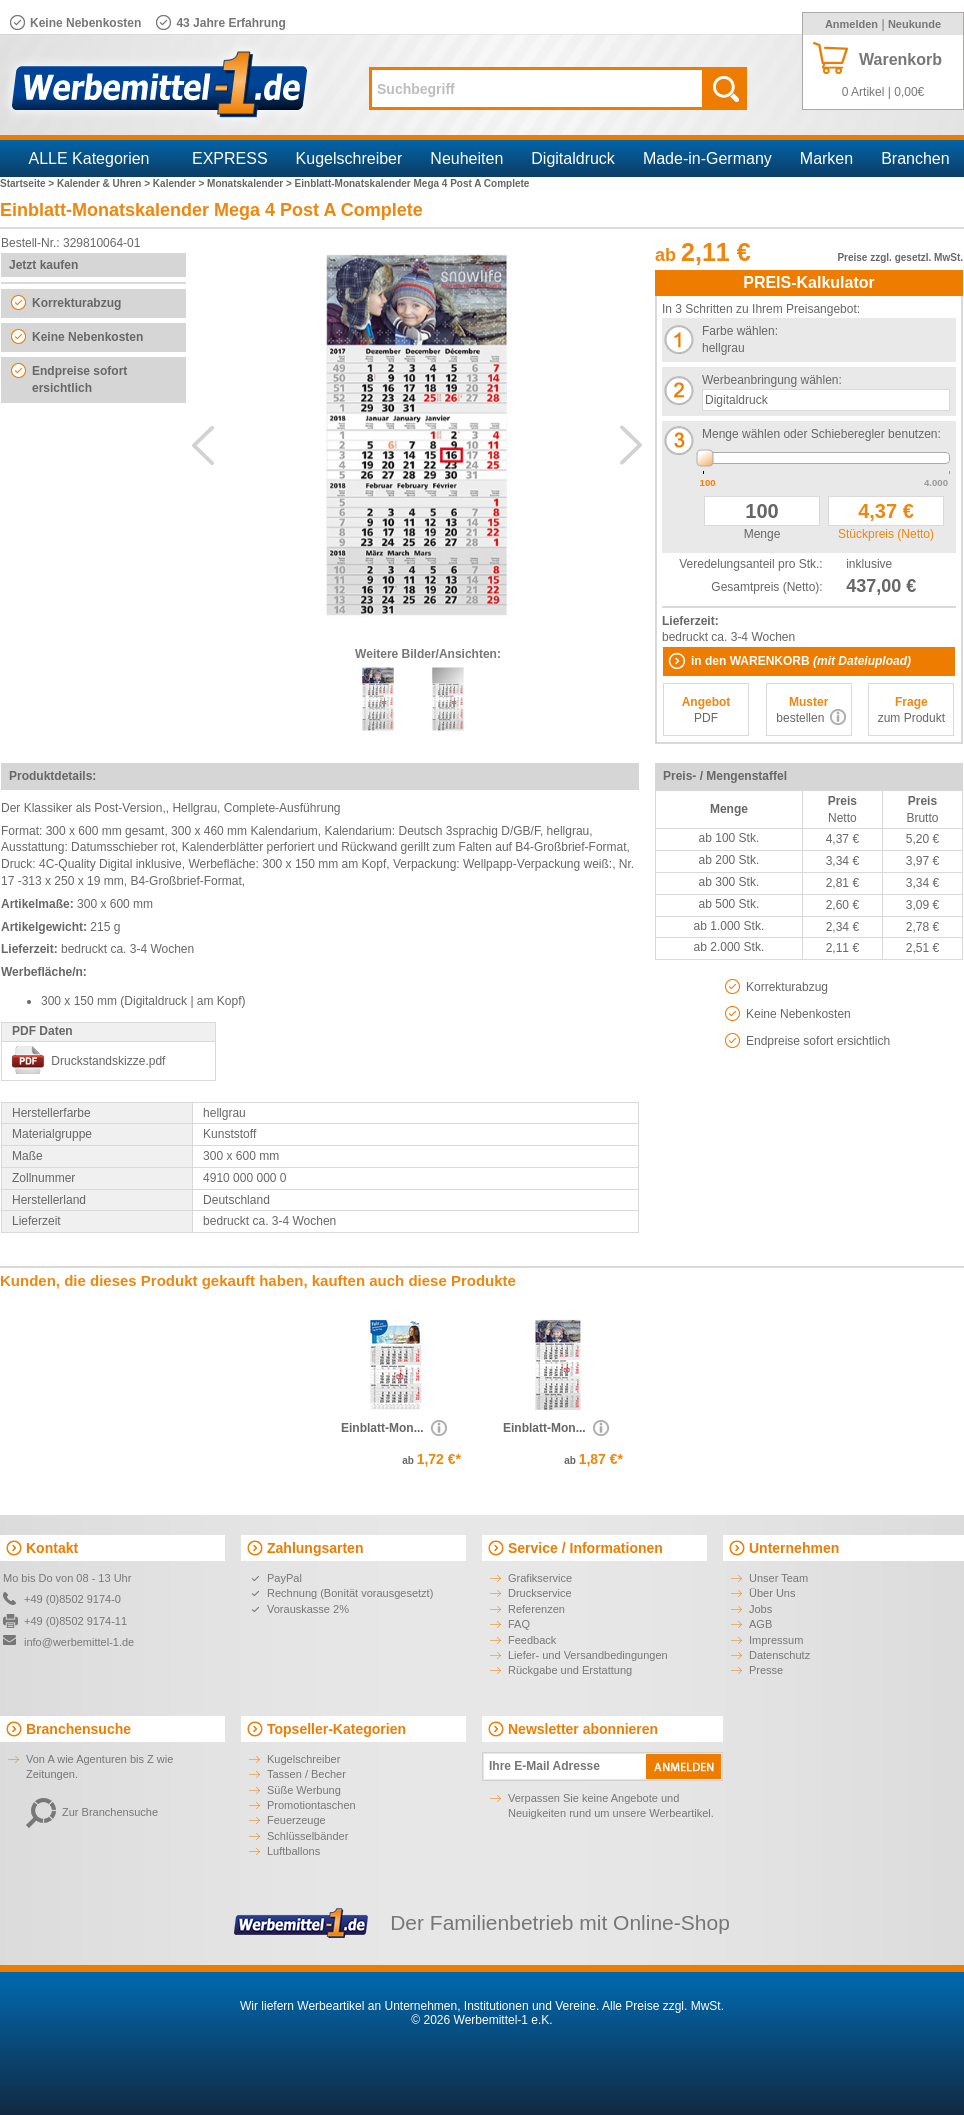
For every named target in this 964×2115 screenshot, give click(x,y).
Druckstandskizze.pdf (108, 1061)
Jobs (760, 1609)
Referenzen (536, 1609)
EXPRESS (230, 158)
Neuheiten (466, 158)
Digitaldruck (573, 158)
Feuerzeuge (296, 1820)
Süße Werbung (304, 1790)
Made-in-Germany (707, 158)
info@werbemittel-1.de (79, 1642)
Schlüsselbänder (307, 1836)
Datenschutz (779, 1655)
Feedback (532, 1640)
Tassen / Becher (306, 1774)
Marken (826, 158)
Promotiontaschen (311, 1805)
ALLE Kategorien (89, 158)
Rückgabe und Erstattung (570, 1670)
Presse (766, 1670)
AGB (760, 1624)
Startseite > (28, 183)
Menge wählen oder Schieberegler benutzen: (821, 434)
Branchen (915, 158)
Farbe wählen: (740, 331)
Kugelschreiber (349, 158)
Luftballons (293, 1851)
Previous (203, 445)
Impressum (776, 1640)
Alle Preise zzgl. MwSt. (663, 2006)
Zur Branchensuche (92, 1812)
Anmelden (851, 24)
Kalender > (180, 183)
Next (631, 445)
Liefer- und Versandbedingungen (588, 1655)
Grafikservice (540, 1578)
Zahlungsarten (315, 1548)
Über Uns (772, 1593)
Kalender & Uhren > (105, 183)
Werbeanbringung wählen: (772, 380)
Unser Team (778, 1578)
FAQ (519, 1624)
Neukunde (914, 24)
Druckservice (540, 1593)
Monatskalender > (251, 183)
